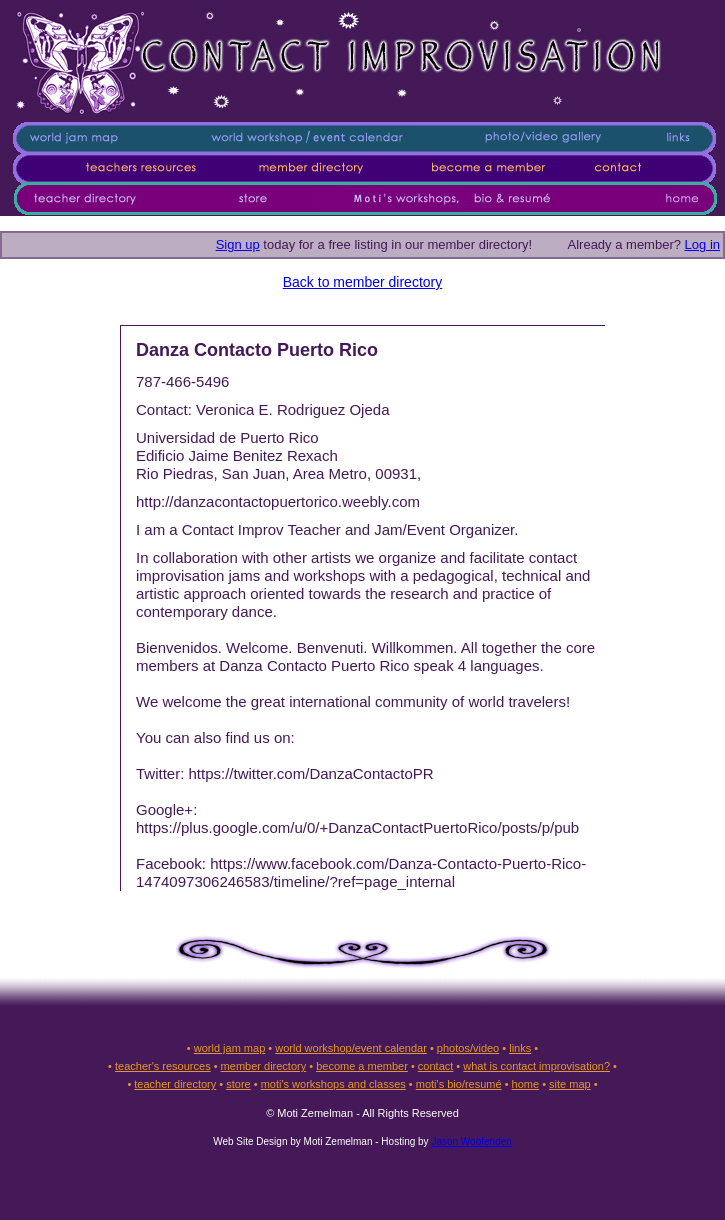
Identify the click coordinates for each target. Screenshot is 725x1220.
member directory (264, 1066)
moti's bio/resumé (459, 1084)
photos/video (468, 1048)
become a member (362, 1066)
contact (435, 1066)
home (526, 1084)
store (238, 1084)
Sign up (238, 244)
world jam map (230, 1048)
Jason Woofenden (471, 1141)
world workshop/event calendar (351, 1048)
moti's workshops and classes (333, 1084)
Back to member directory (363, 282)
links (520, 1048)
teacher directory (175, 1084)
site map (570, 1084)
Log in (702, 244)
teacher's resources (163, 1066)
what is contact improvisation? (536, 1066)
